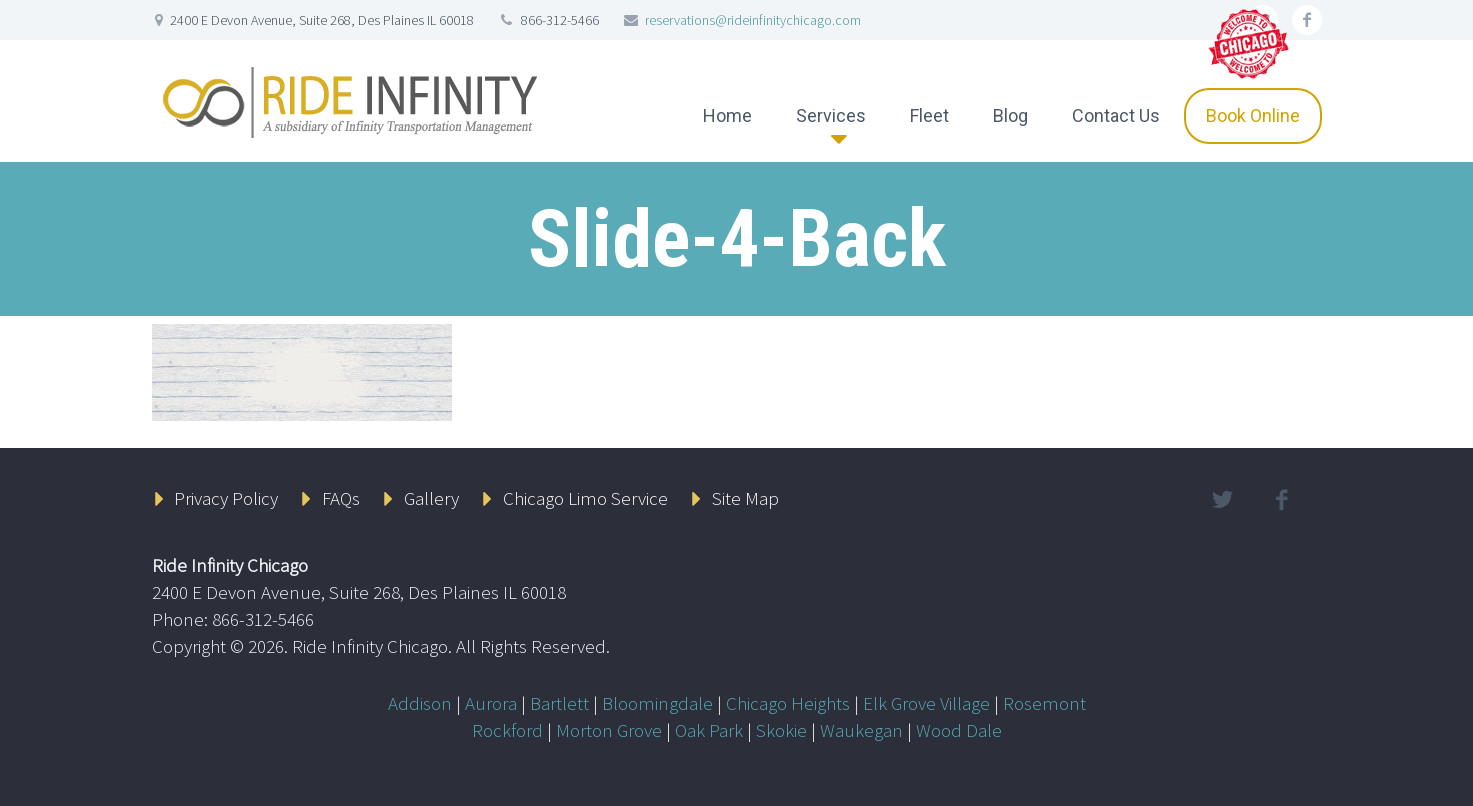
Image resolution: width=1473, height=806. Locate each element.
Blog (1010, 115)
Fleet (929, 115)
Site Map (745, 498)
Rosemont (1044, 703)
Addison (420, 703)
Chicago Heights (788, 703)
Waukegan (861, 730)
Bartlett (559, 703)
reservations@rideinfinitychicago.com (753, 20)
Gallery (431, 498)
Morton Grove (609, 730)
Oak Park (709, 730)
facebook (1307, 20)
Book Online (1253, 115)
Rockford (507, 730)
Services (831, 115)
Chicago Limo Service (585, 498)
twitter (1223, 500)
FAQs (341, 498)
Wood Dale (959, 730)
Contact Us (1116, 115)
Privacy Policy (226, 498)
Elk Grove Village (926, 703)
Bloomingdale (657, 703)
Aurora (491, 703)
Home (727, 115)
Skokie (781, 730)
